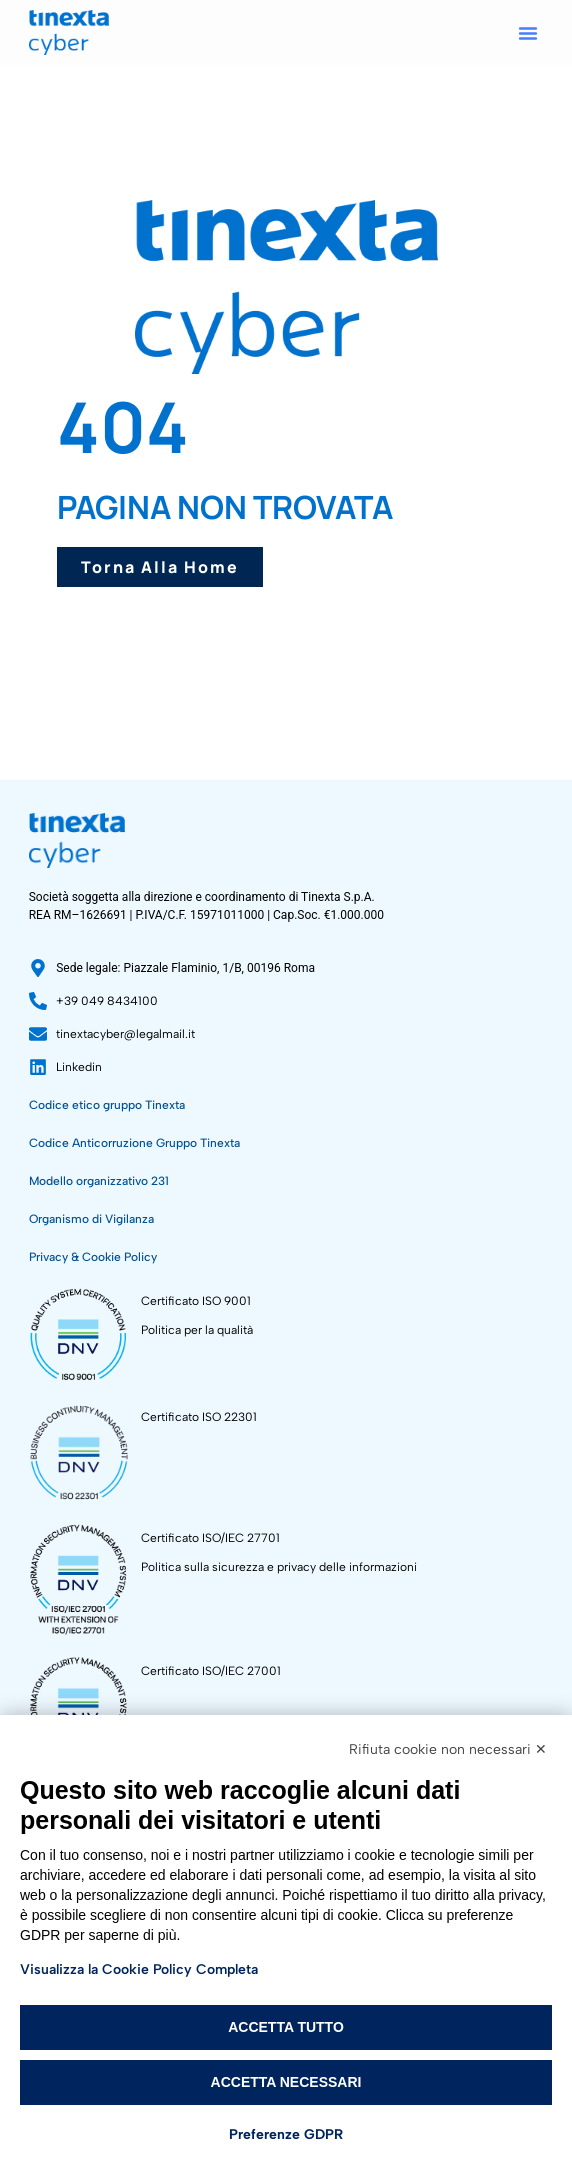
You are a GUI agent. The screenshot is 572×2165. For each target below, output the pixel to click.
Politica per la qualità (197, 1330)
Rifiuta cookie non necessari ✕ (448, 1749)
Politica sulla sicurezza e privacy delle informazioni (279, 1567)
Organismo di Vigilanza (91, 1219)
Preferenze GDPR (286, 2134)
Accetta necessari (286, 2082)
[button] (528, 33)
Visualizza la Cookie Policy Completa (139, 1969)
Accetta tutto (286, 2027)
